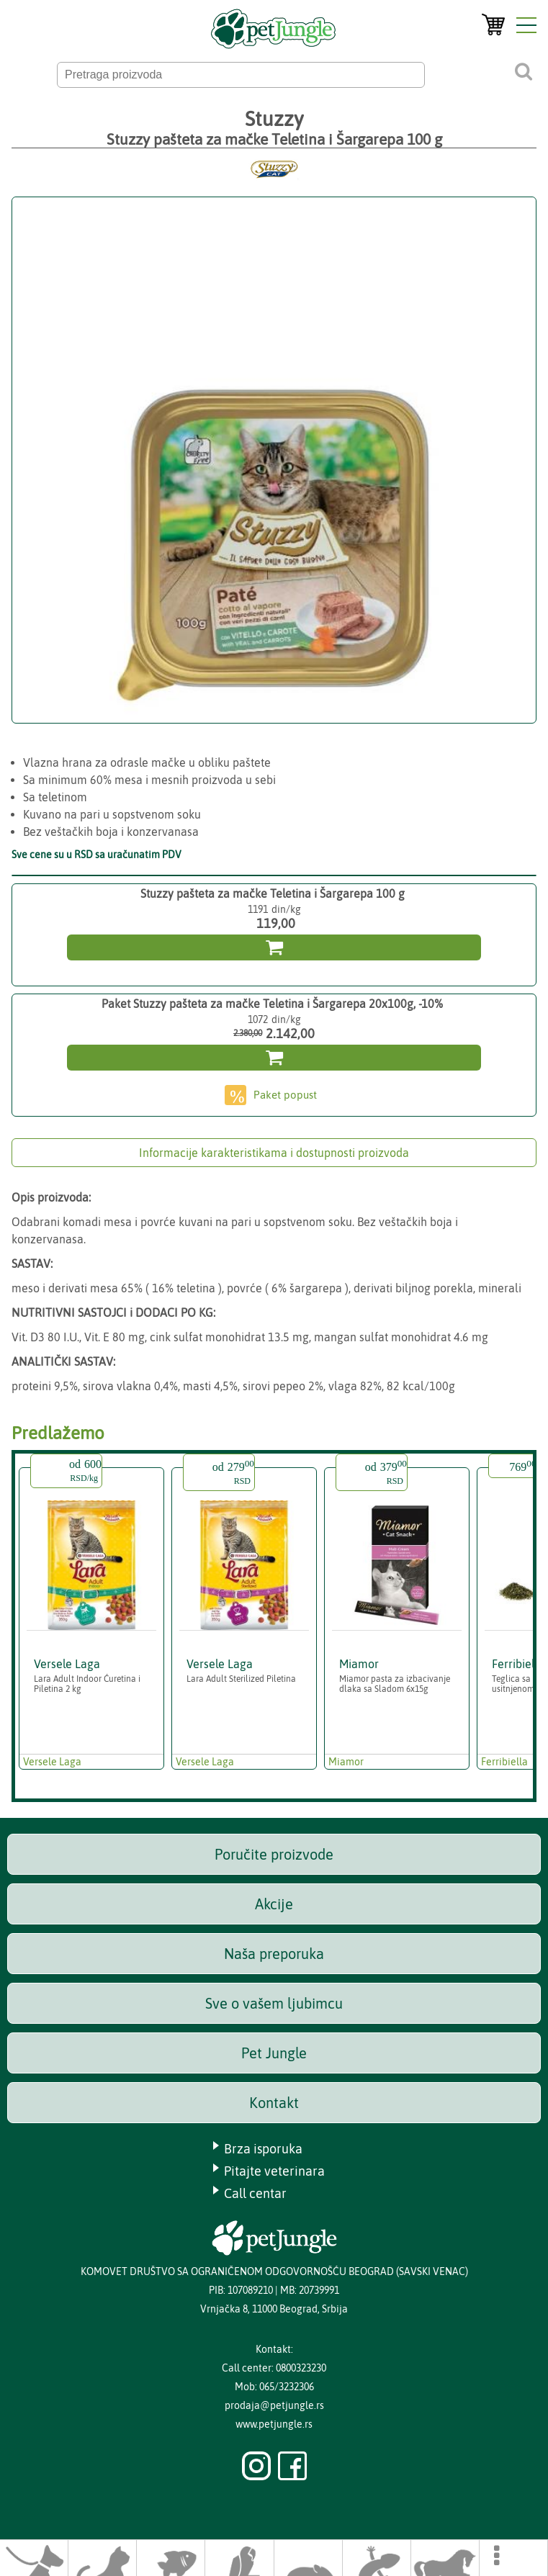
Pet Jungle (274, 2053)
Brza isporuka (263, 2148)
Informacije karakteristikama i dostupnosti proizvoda (274, 1152)
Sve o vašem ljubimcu (274, 2003)
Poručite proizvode (274, 1854)
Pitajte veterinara (274, 2171)
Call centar (255, 2193)
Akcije (274, 1904)
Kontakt (274, 2102)
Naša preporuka (274, 1953)
